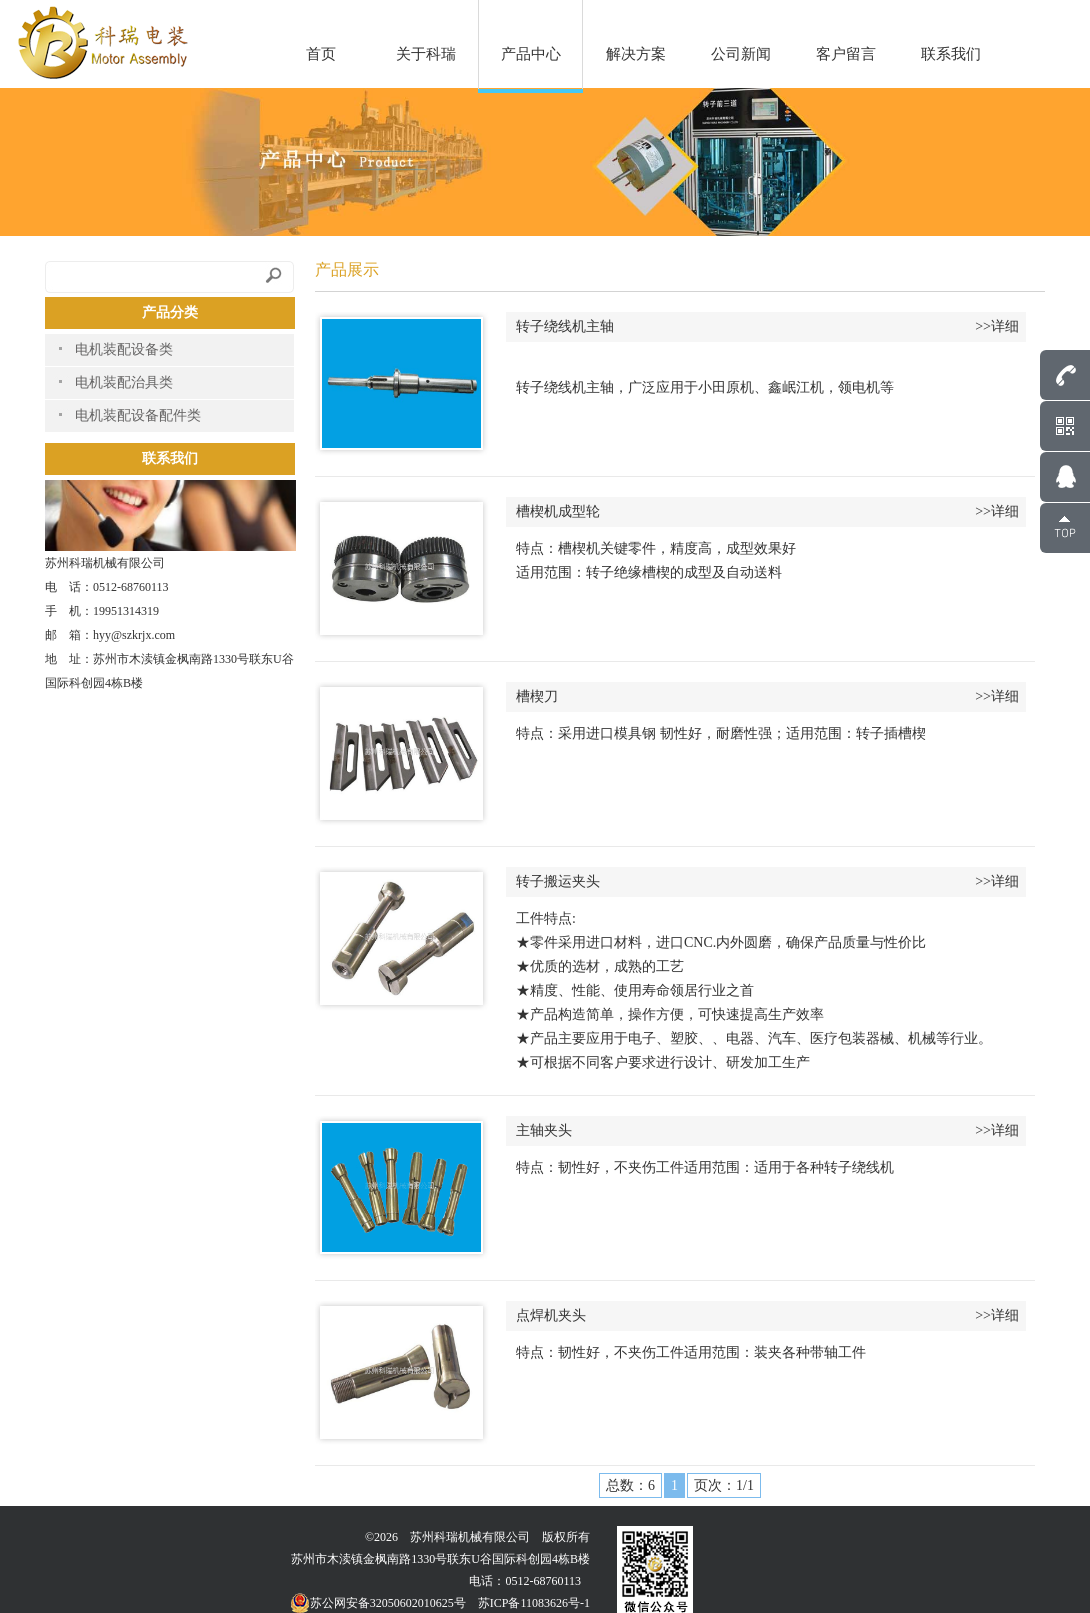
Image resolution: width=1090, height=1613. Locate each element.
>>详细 (997, 326)
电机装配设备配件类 (138, 415)
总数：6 (630, 1485)
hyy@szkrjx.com (134, 635)
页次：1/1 (724, 1485)
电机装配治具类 (124, 382)
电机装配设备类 (124, 349)
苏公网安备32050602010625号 (378, 1603)
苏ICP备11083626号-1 (534, 1603)
